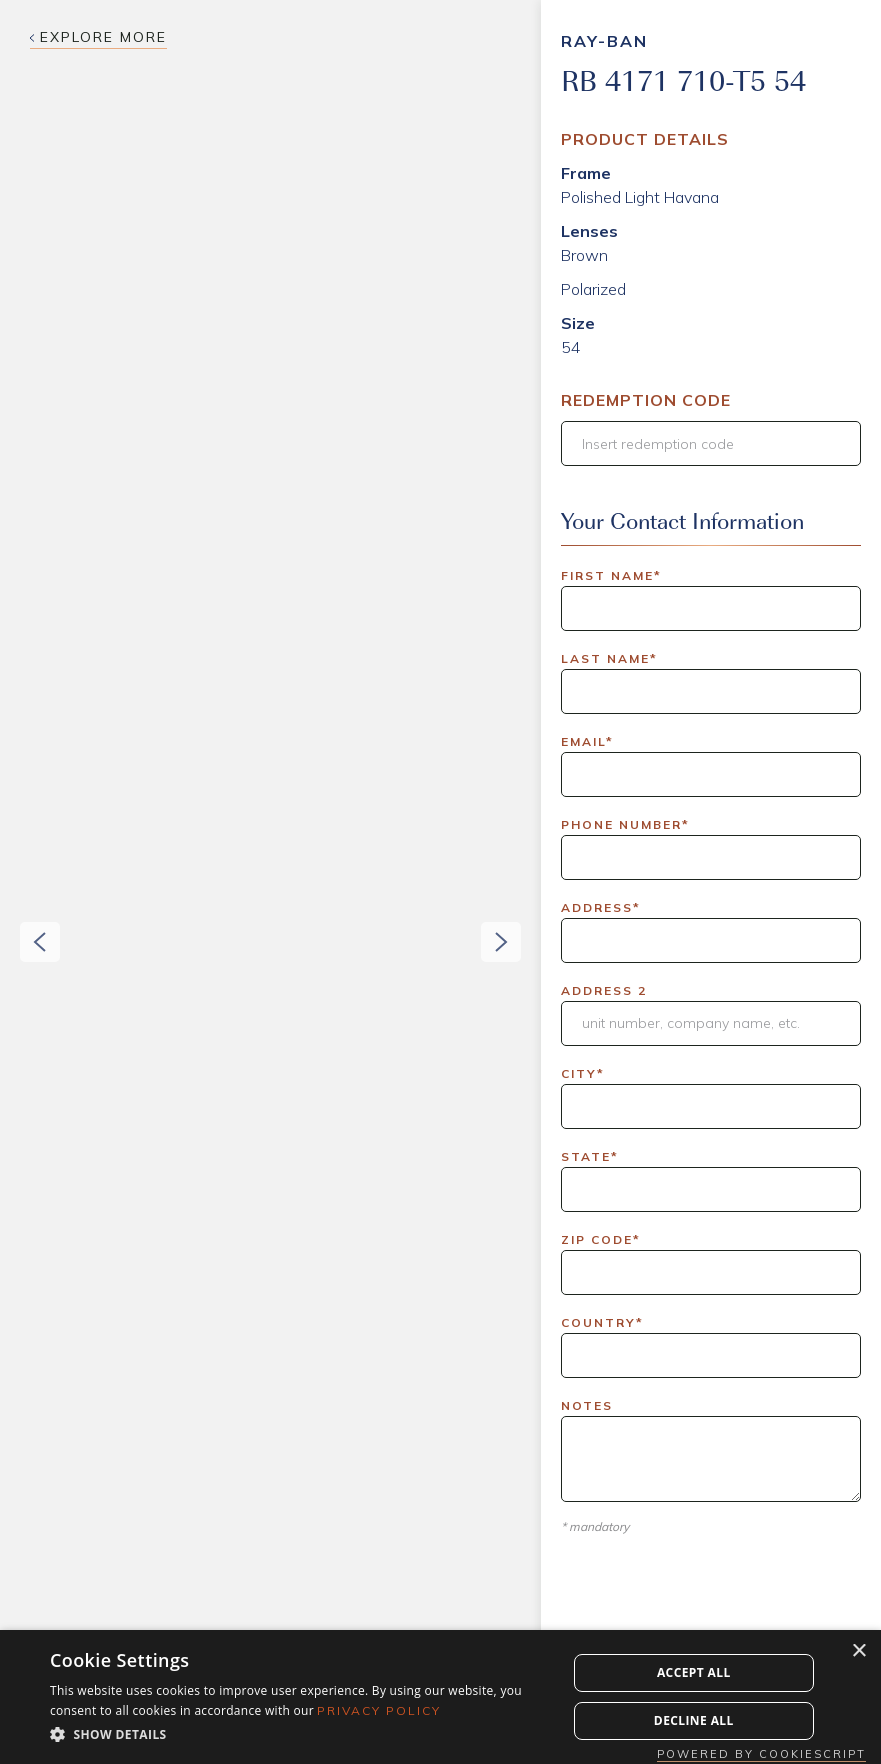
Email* (587, 741)
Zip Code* (601, 1239)
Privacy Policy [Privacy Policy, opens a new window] (379, 1710)
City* (583, 1073)
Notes (587, 1405)
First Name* (611, 575)
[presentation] (713, 1613)
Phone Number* (625, 824)
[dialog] (440, 1697)
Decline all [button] (694, 1720)
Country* (602, 1322)
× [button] (858, 1651)
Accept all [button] (694, 1672)
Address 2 (604, 990)
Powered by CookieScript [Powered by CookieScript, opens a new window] (761, 1754)
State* (590, 1156)
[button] (20, 882)
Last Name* (609, 658)
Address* (601, 907)
